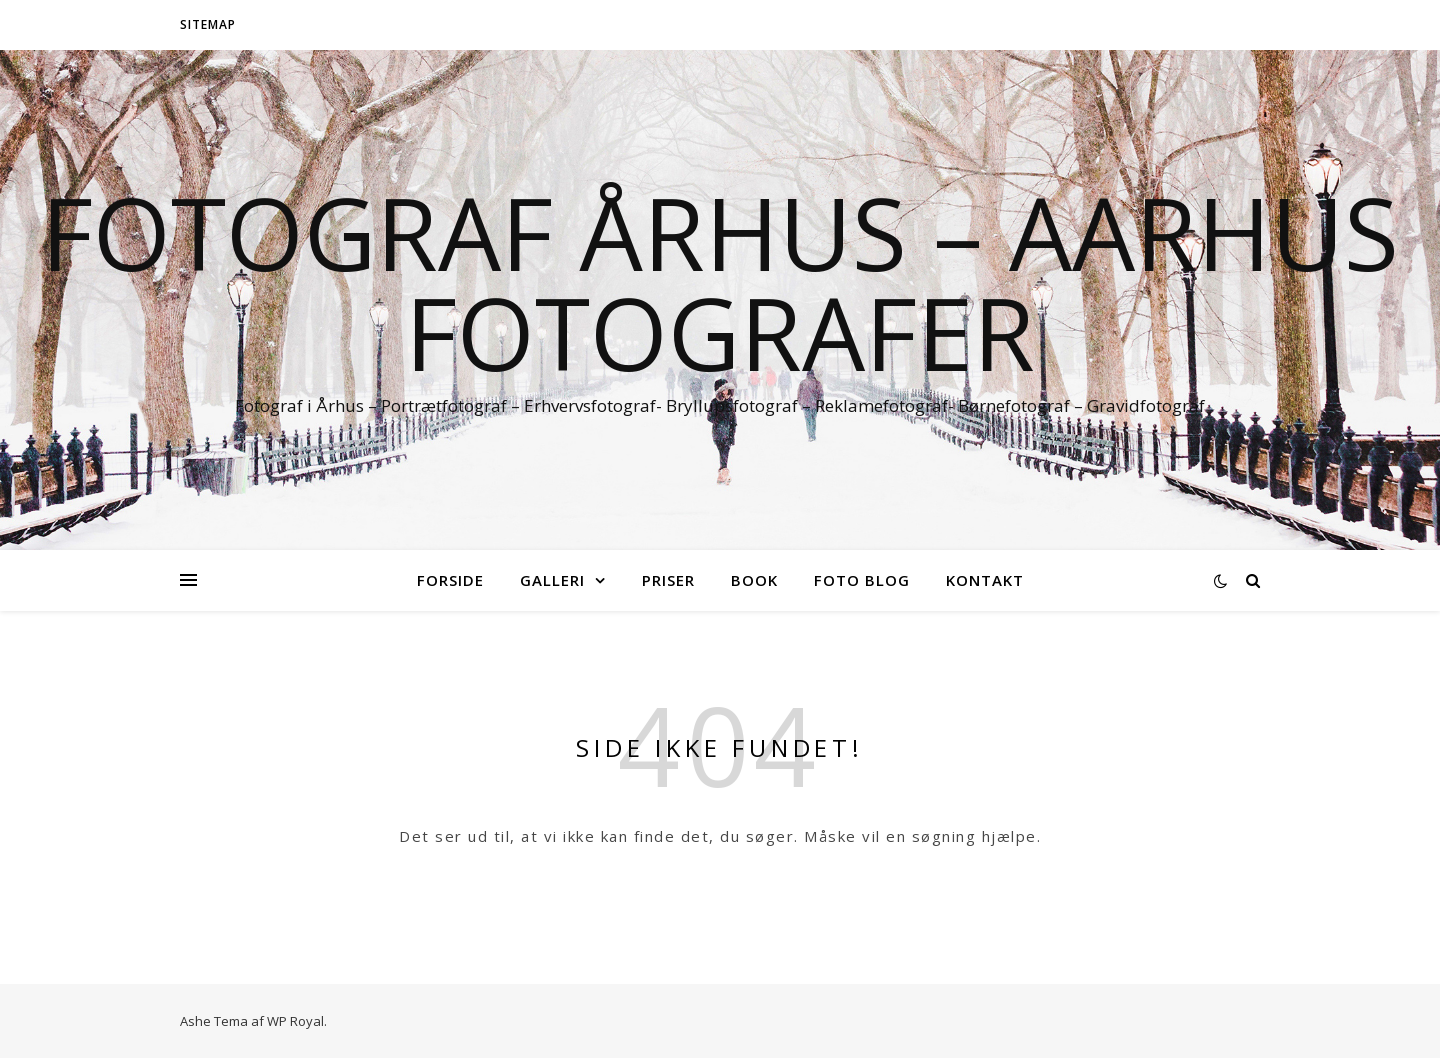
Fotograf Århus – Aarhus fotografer (720, 282)
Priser (668, 580)
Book (754, 580)
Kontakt (985, 580)
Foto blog (862, 580)
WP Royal (295, 1021)
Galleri (552, 580)
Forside (450, 580)
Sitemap (208, 24)
